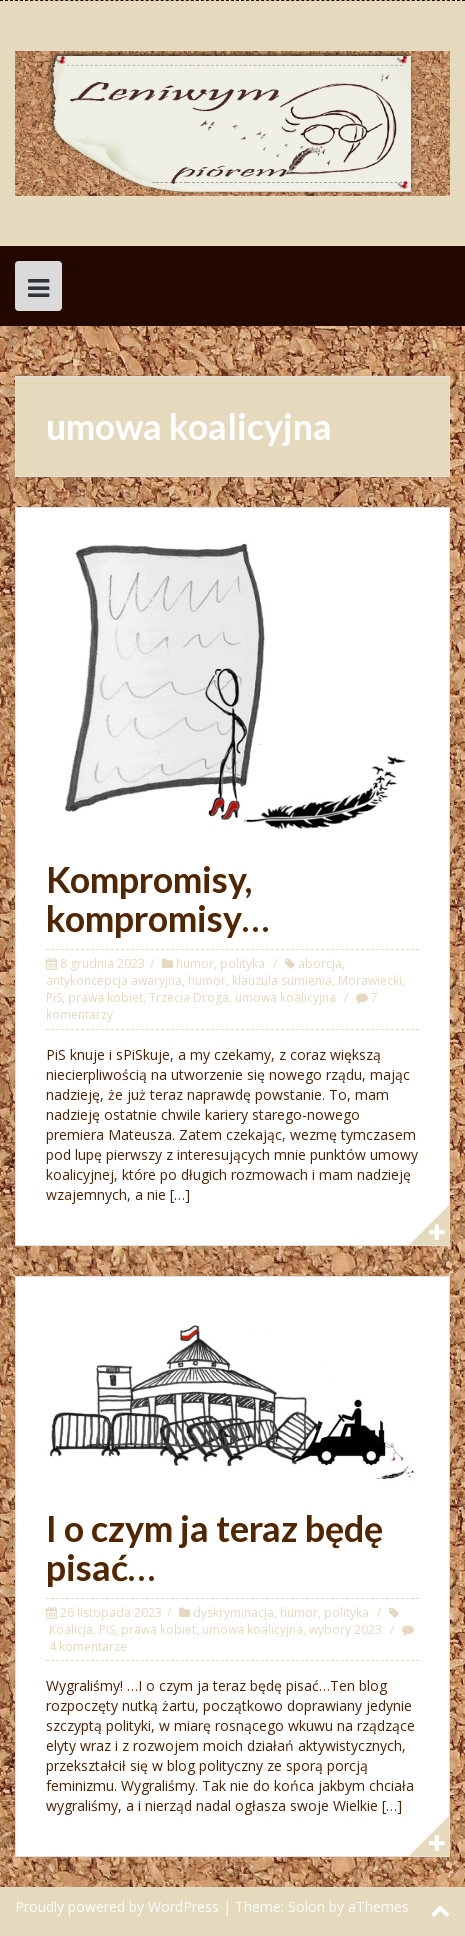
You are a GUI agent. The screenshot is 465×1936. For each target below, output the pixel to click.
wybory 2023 (345, 1629)
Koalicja (71, 1629)
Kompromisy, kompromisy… (157, 899)
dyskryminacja (233, 1612)
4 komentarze (88, 1646)
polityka (242, 963)
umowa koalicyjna (285, 997)
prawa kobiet (105, 997)
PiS (54, 997)
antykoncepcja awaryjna (114, 980)
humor (195, 963)
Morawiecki (370, 980)
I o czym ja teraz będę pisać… (214, 1548)
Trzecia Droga (189, 997)
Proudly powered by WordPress (117, 1906)
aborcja (320, 963)
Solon (306, 1906)
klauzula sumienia (282, 980)
